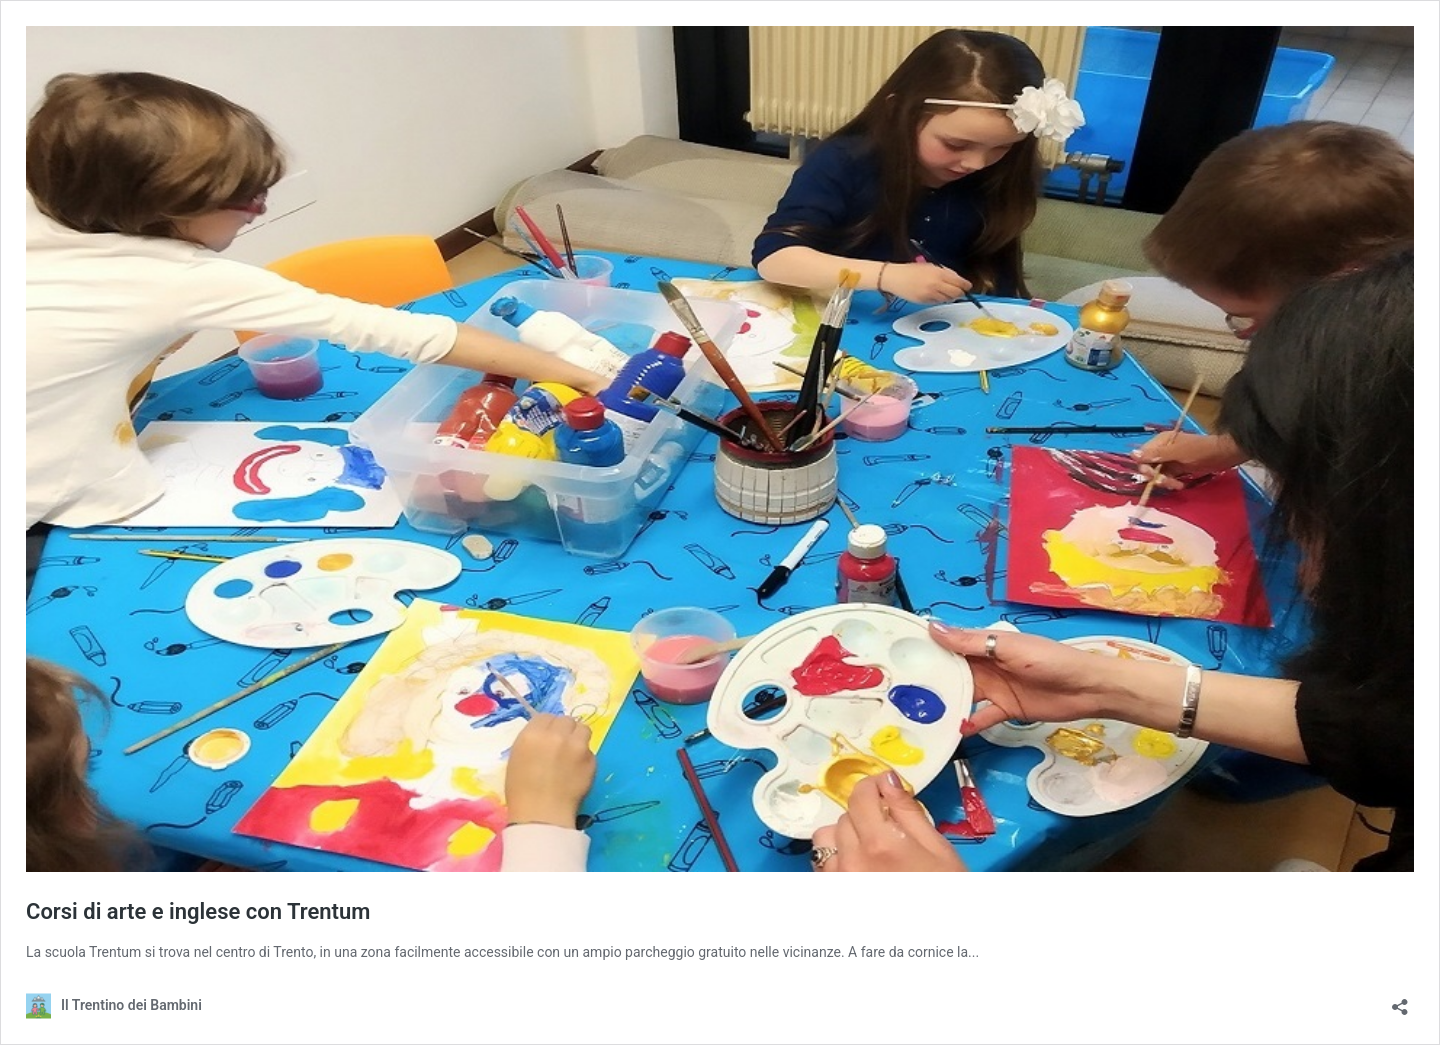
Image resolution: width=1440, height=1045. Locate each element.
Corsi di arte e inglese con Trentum (198, 911)
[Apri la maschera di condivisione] (1400, 1000)
